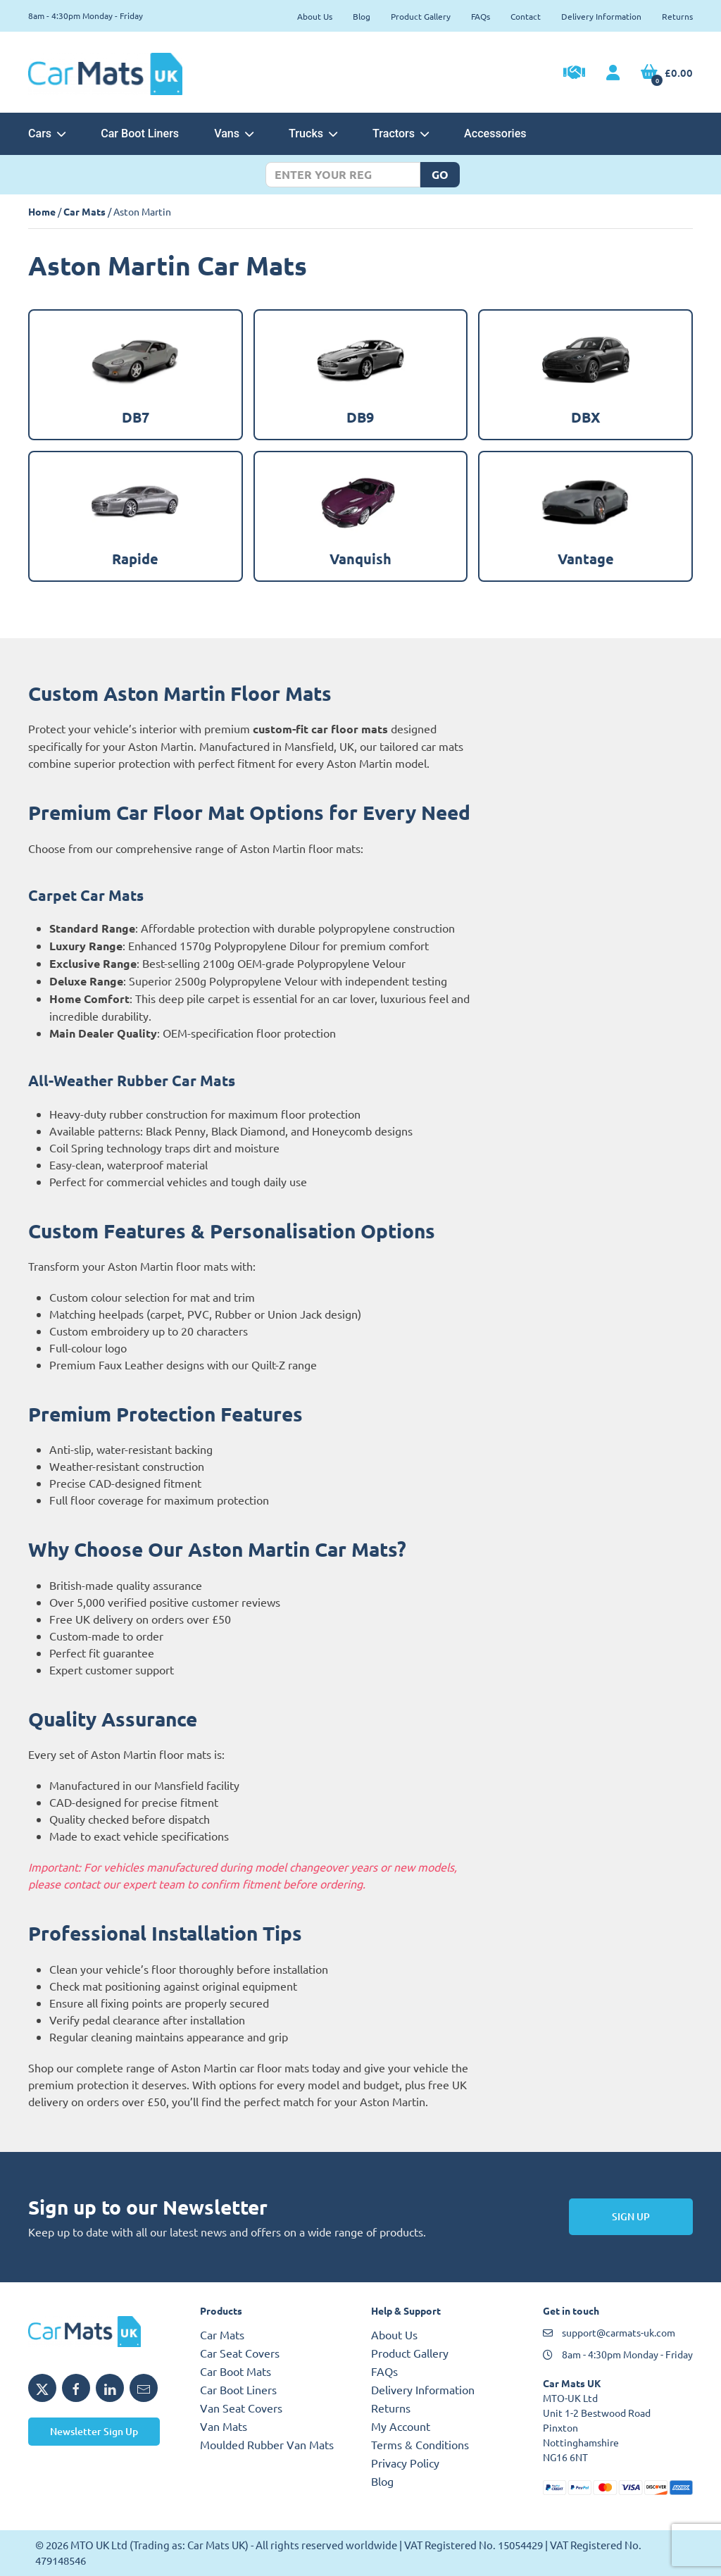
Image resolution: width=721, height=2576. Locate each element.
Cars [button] (46, 133)
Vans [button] (233, 133)
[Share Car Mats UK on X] (42, 2388)
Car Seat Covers (240, 2353)
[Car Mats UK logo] (103, 2331)
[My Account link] (613, 73)
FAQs (480, 16)
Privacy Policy (405, 2463)
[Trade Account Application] (574, 74)
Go (440, 174)
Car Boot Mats (235, 2371)
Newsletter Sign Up (94, 2431)
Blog (361, 16)
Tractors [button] (400, 133)
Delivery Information (601, 16)
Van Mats (223, 2426)
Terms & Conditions (420, 2444)
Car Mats (84, 211)
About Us (314, 16)
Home (42, 211)
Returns (677, 16)
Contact (525, 16)
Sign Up (631, 2216)
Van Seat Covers (241, 2408)
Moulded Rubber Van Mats (267, 2444)
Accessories (495, 133)
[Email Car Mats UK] (144, 2388)
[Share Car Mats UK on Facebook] (76, 2388)
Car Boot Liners (140, 133)
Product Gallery (421, 16)
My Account (400, 2426)
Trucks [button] (313, 133)
